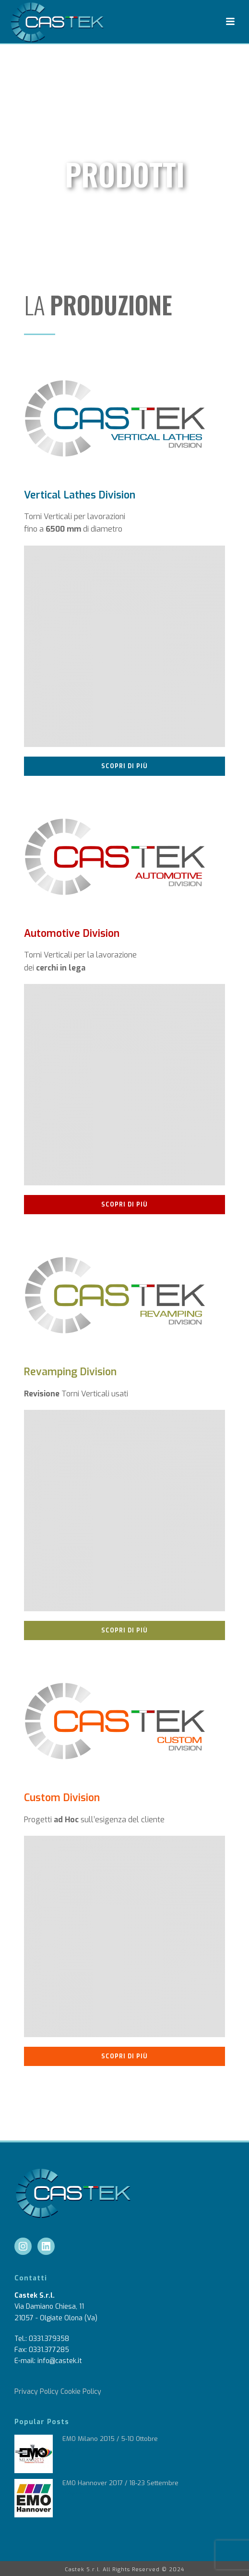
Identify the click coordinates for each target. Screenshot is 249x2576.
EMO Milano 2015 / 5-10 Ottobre (110, 2439)
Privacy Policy (36, 2391)
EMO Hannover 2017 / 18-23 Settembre (120, 2483)
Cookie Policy (80, 2391)
